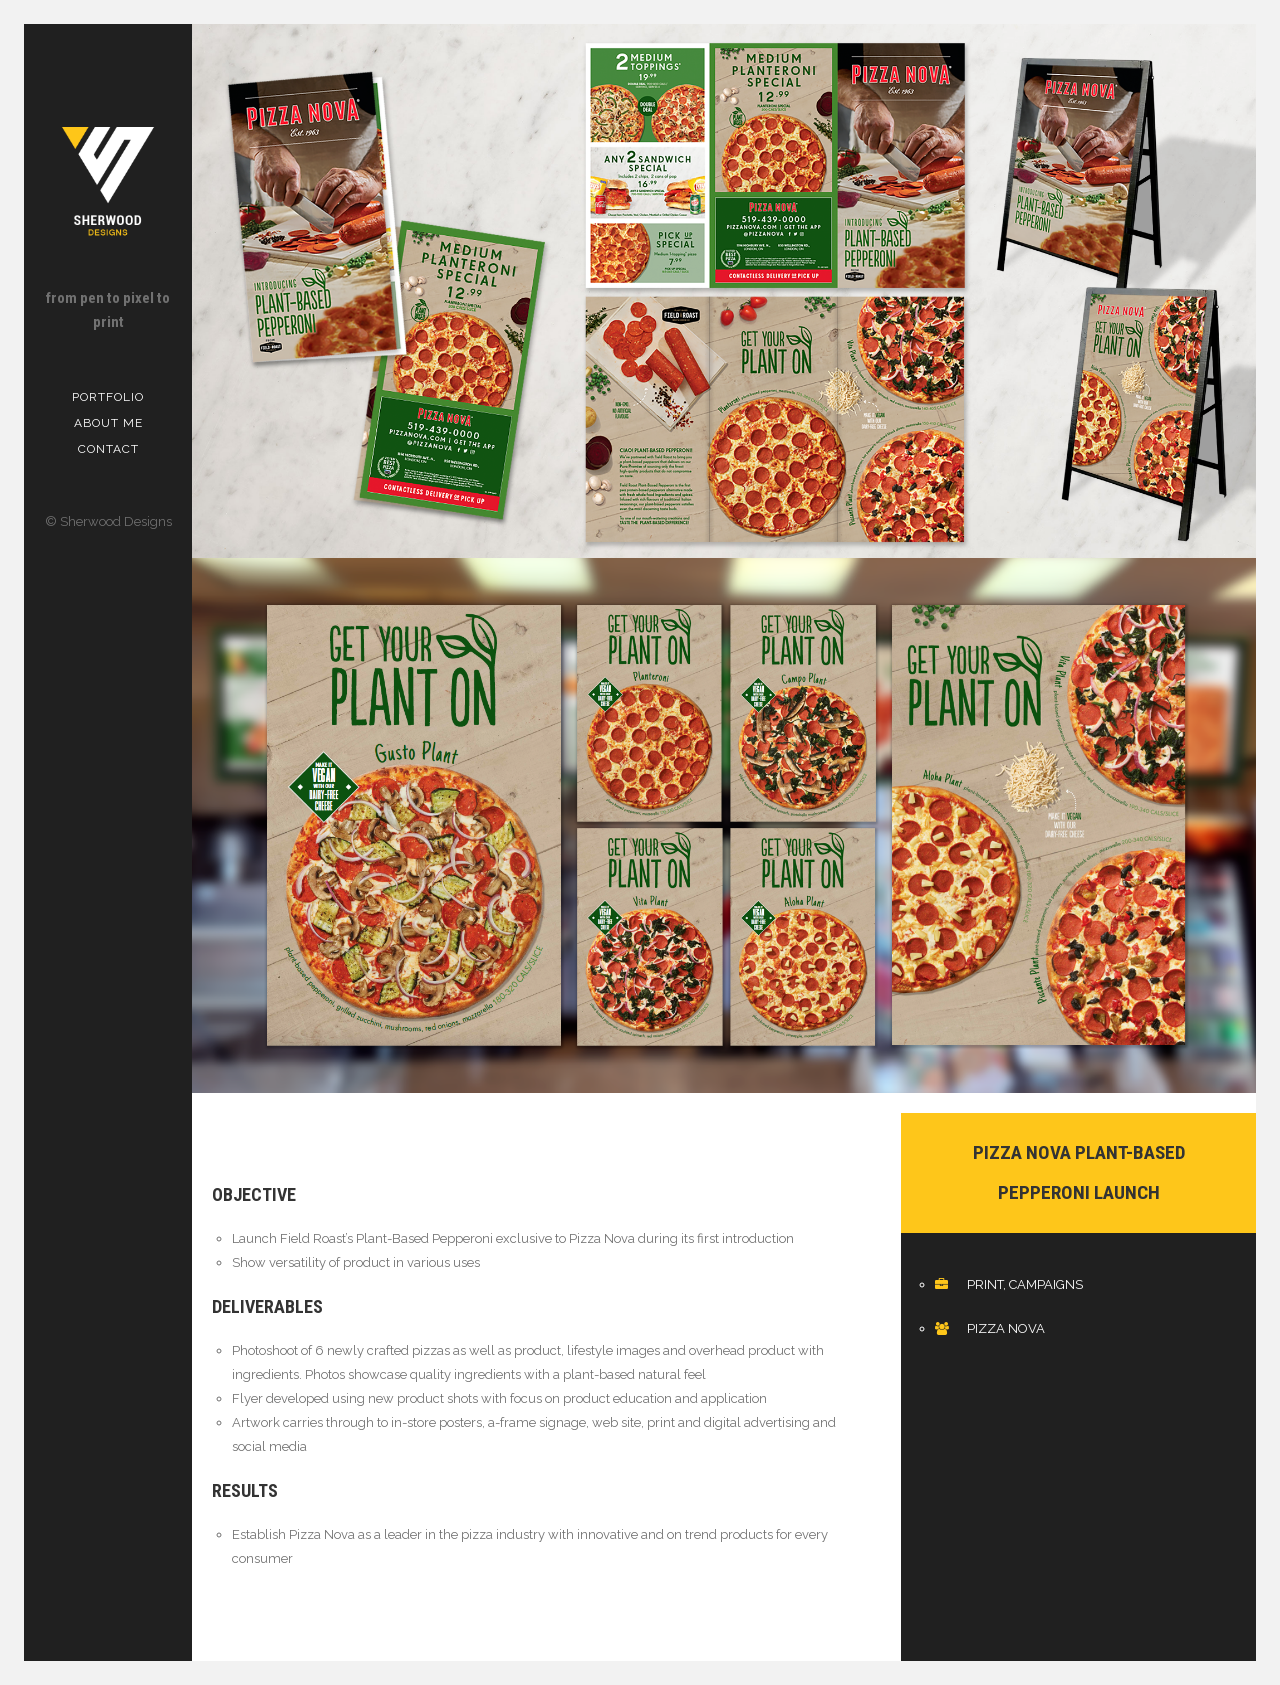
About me (108, 423)
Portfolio (108, 397)
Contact (108, 449)
